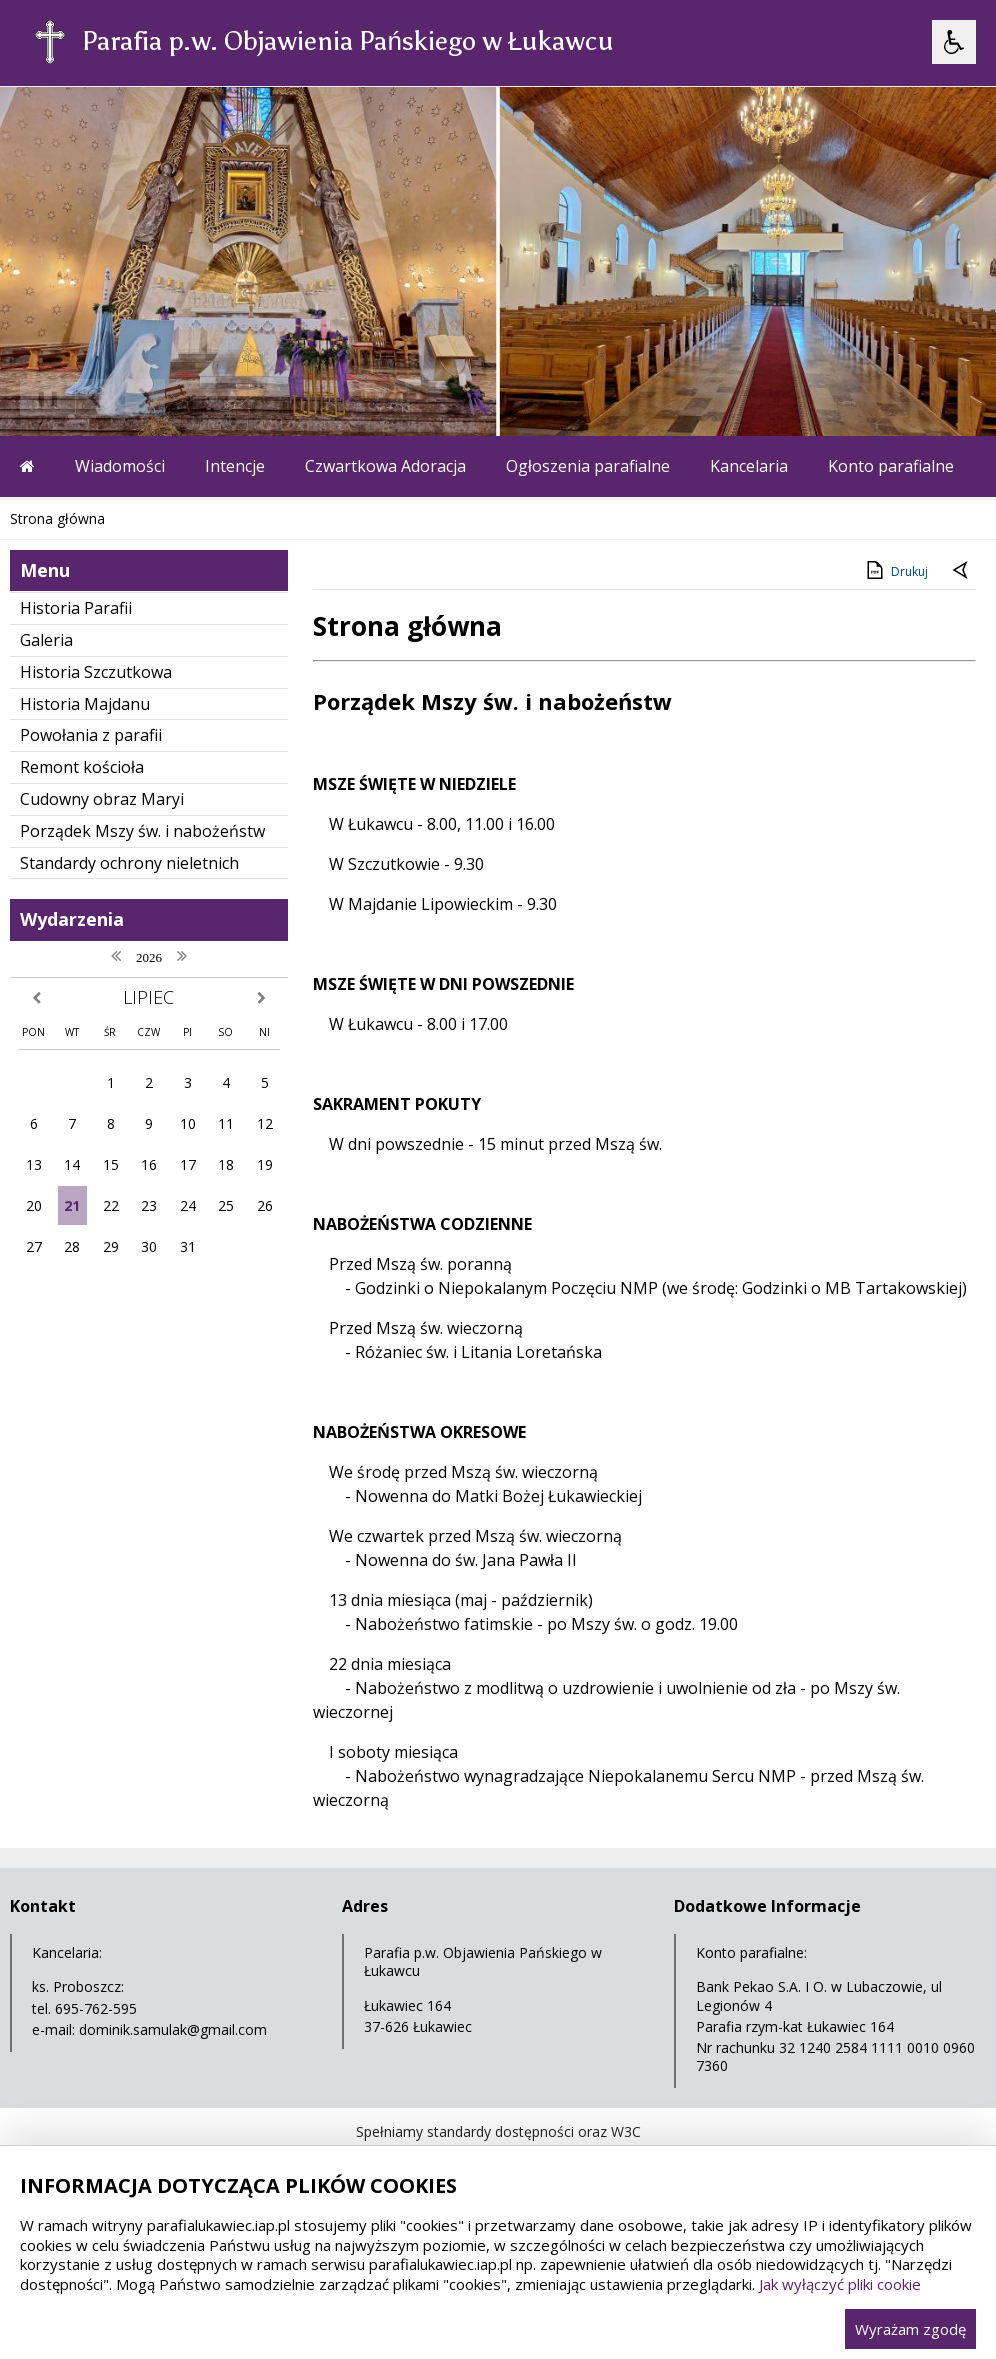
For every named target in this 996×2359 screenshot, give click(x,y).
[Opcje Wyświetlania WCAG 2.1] (954, 42)
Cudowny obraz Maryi (102, 799)
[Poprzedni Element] (95, 398)
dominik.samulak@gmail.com (173, 2029)
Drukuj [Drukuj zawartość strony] (895, 570)
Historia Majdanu (85, 704)
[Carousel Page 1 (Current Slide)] (194, 397)
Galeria (46, 640)
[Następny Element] (145, 398)
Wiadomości (120, 466)
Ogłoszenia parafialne (588, 466)
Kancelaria (749, 466)
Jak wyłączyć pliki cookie (840, 2284)
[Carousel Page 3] (232, 397)
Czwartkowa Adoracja (385, 466)
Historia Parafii (76, 608)
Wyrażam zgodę (910, 2329)
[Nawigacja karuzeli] (120, 398)
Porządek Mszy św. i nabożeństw (142, 831)
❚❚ (40, 397)
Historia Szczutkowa (96, 672)
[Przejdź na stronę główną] (27, 466)
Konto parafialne (891, 466)
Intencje (235, 466)
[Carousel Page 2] (213, 397)
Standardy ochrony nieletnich (129, 863)
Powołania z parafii (91, 735)
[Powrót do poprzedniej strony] (962, 572)
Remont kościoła (82, 767)
